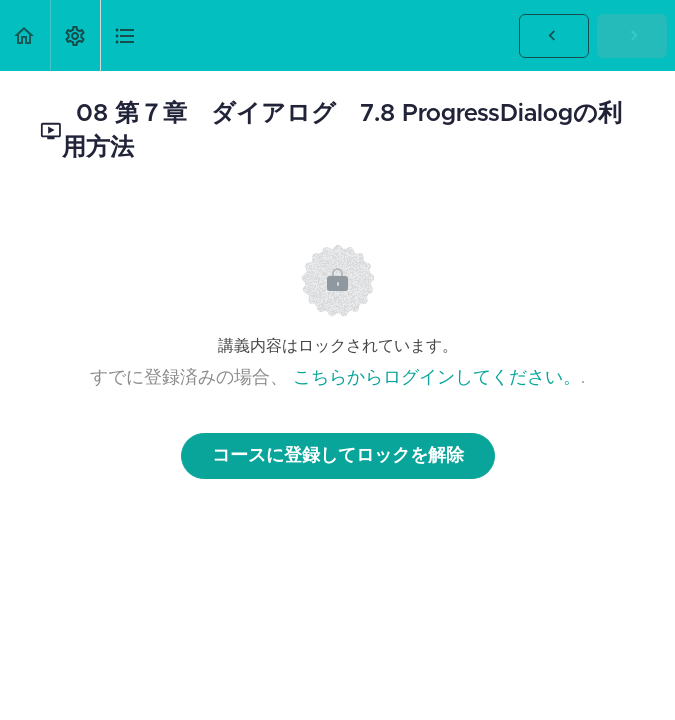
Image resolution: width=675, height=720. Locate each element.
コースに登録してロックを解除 (338, 456)
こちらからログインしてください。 (437, 378)
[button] (25, 35)
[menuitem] (75, 35)
